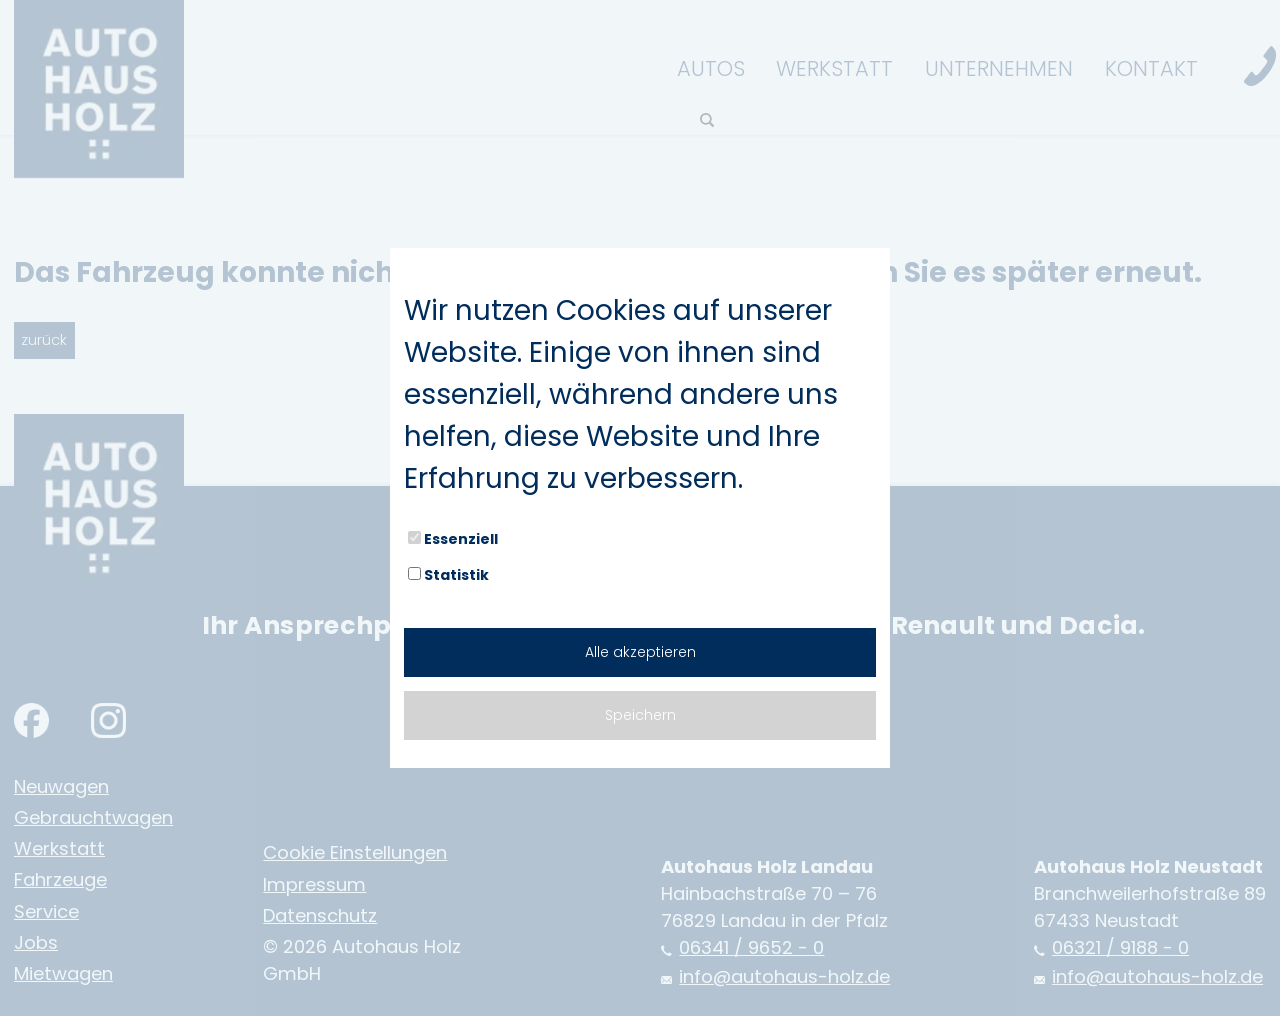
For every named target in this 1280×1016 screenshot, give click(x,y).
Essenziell (453, 539)
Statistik (448, 575)
